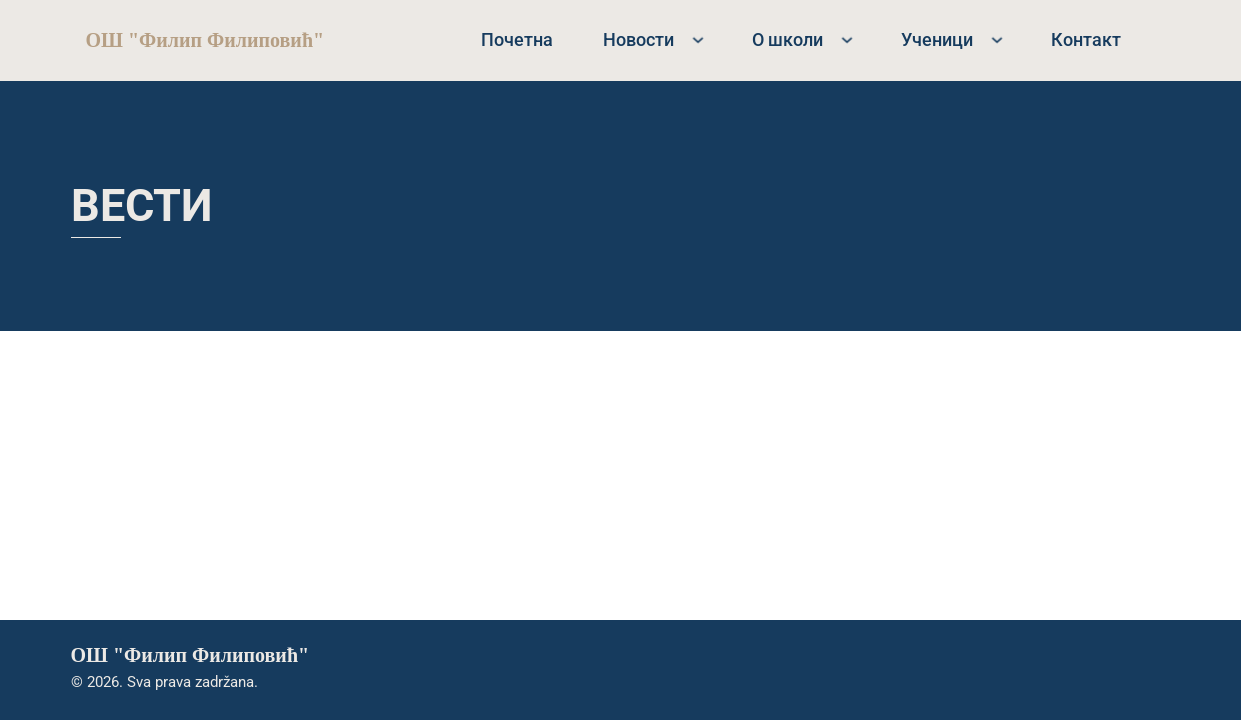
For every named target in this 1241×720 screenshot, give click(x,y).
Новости (638, 39)
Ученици (937, 39)
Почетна (517, 39)
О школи (787, 39)
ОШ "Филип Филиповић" (205, 40)
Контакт (1086, 39)
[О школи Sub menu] (847, 40)
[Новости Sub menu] (698, 40)
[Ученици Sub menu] (997, 40)
